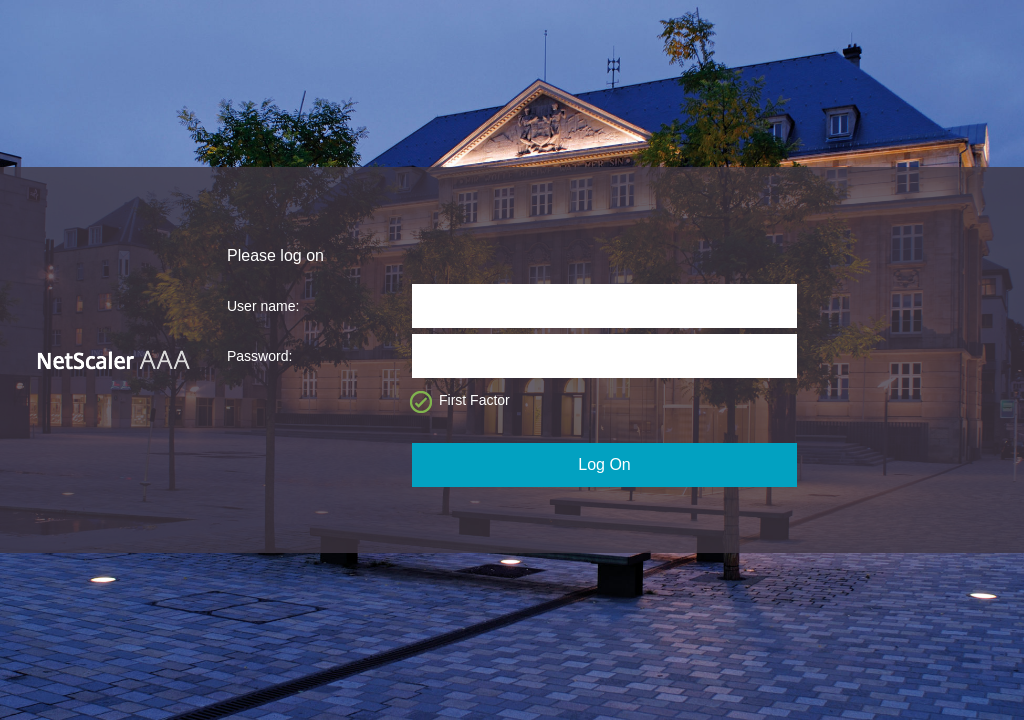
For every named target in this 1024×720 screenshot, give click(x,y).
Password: (259, 356)
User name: (263, 306)
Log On (604, 464)
